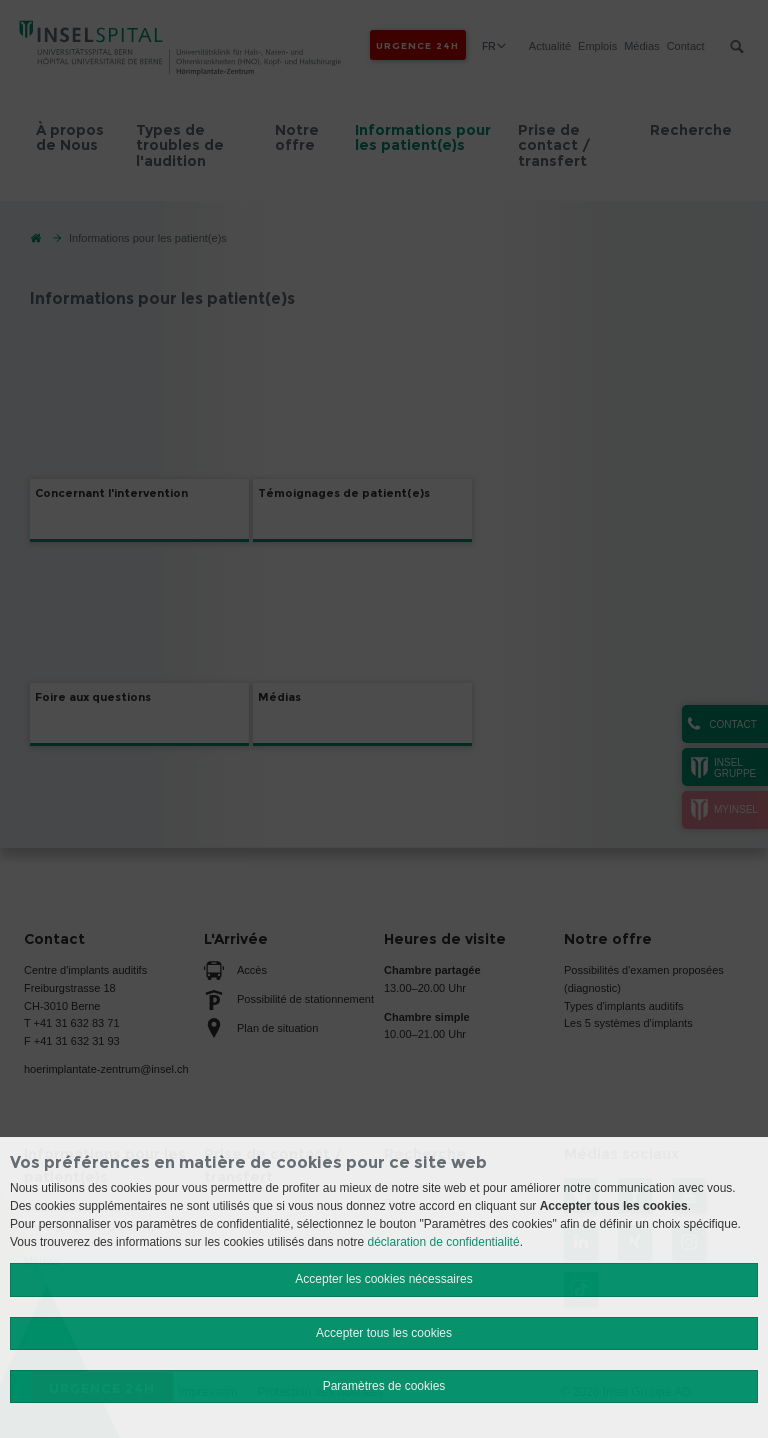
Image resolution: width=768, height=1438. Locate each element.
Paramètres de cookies (384, 1386)
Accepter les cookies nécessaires (383, 1279)
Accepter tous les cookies (384, 1333)
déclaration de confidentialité (444, 1242)
